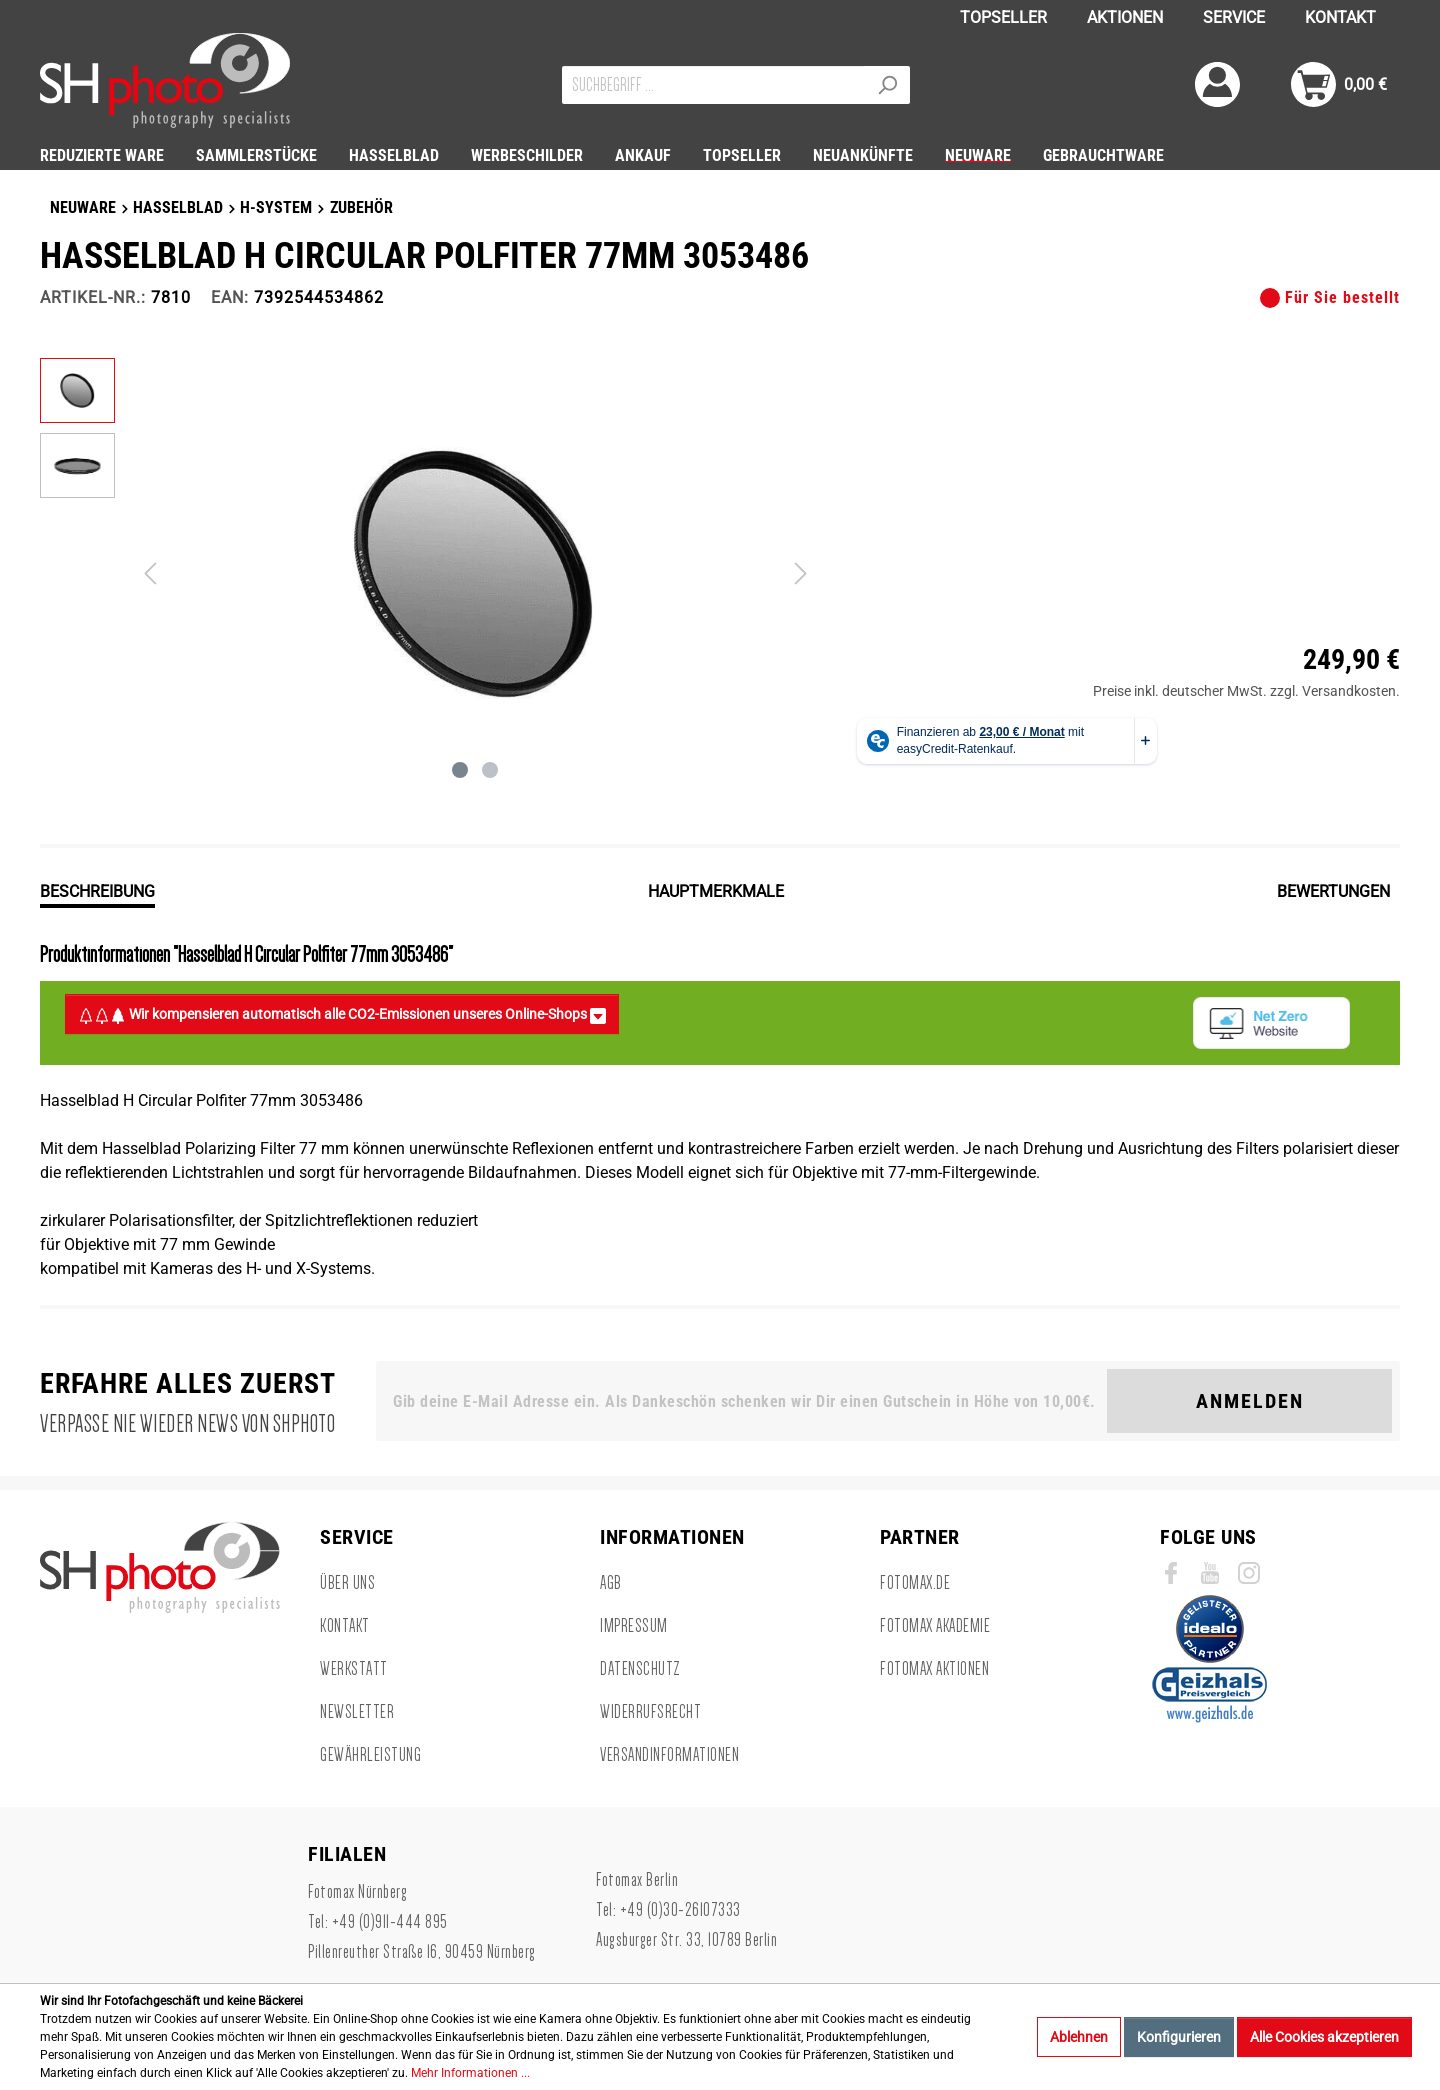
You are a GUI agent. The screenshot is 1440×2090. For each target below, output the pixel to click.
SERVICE (1234, 17)
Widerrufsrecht (650, 1712)
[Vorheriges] (150, 573)
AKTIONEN (1125, 17)
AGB (611, 1583)
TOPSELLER (1003, 17)
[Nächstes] (801, 573)
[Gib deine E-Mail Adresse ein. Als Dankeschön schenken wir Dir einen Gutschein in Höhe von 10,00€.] (745, 1401)
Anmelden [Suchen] (1250, 1401)
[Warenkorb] (1339, 84)
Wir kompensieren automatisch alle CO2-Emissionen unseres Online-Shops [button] (342, 1014)
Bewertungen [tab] (1333, 891)
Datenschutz (640, 1669)
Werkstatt (354, 1669)
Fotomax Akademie (935, 1626)
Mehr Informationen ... (470, 2073)
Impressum (634, 1626)
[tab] (97, 890)
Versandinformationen (669, 1755)
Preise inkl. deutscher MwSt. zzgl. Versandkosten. (1246, 691)
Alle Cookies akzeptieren (1324, 2037)
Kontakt (345, 1626)
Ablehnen (1079, 2037)
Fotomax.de (915, 1583)
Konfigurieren (1179, 2037)
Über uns (347, 1583)
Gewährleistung (370, 1755)
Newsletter (357, 1712)
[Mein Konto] (1217, 84)
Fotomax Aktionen (934, 1669)
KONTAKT (1340, 17)
